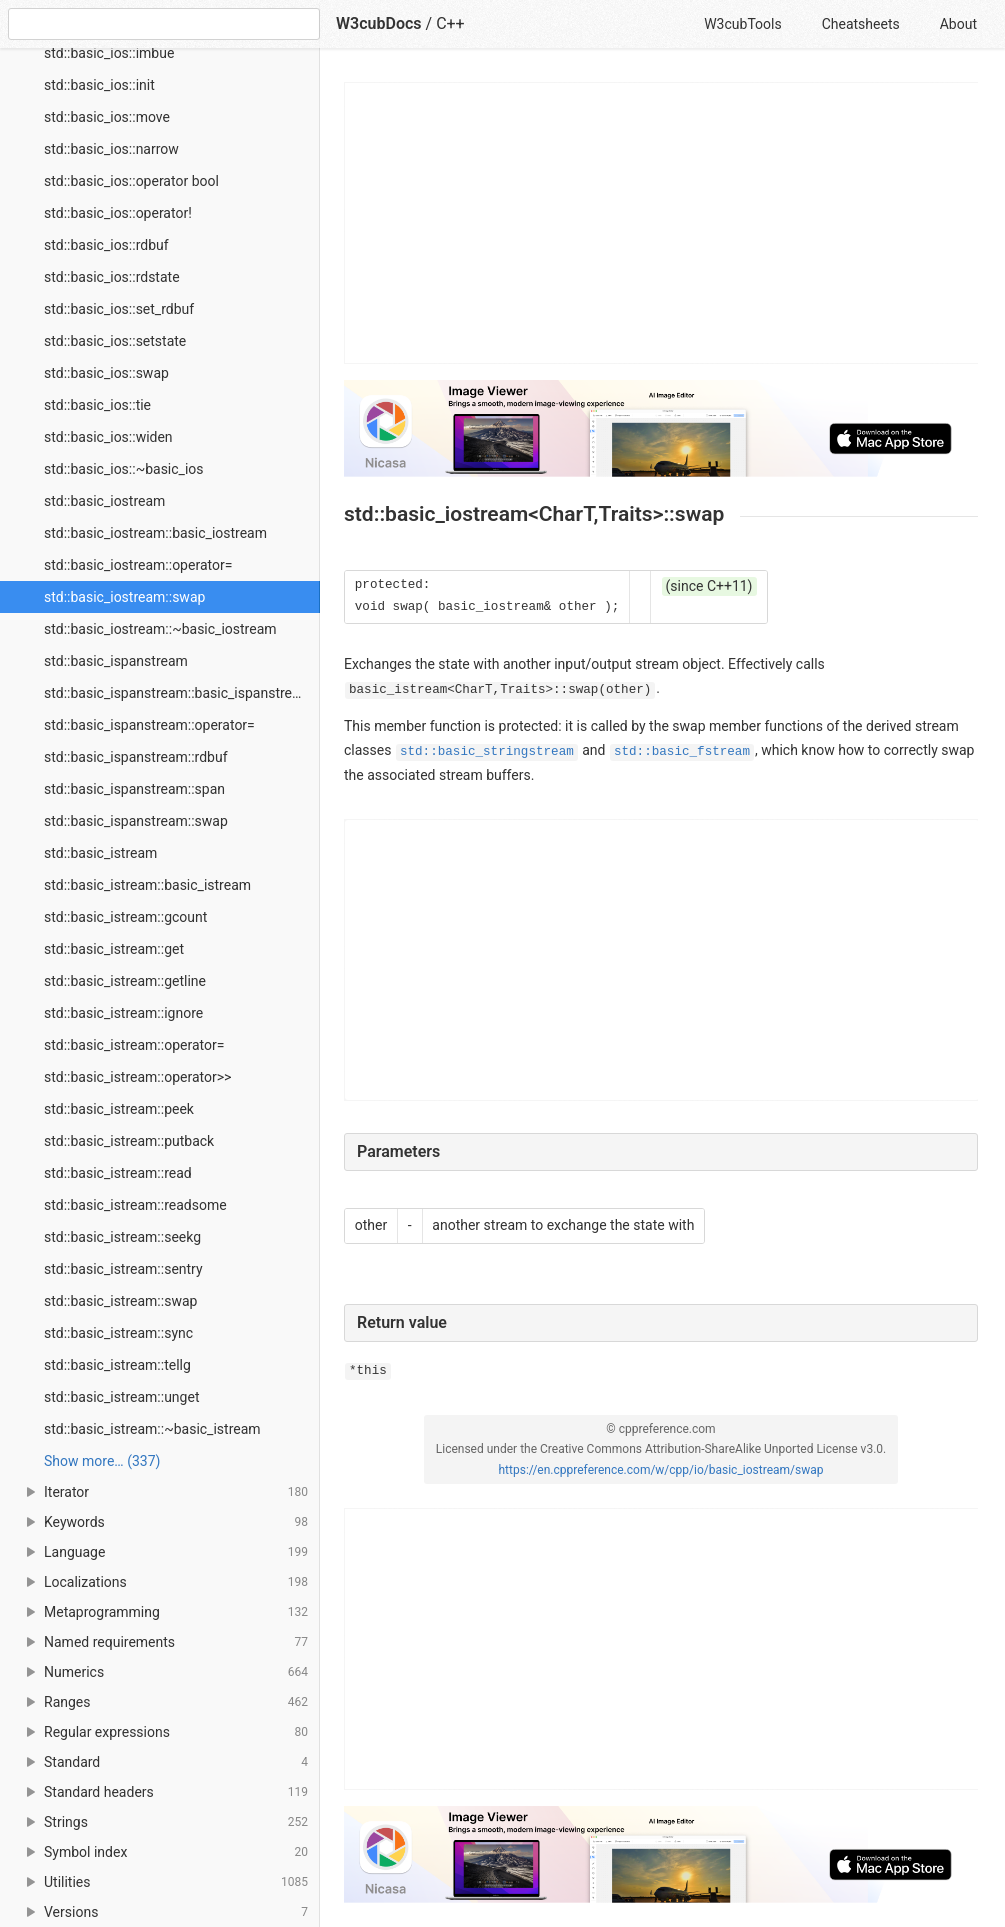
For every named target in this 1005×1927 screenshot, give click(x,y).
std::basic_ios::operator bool (131, 181)
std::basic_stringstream (487, 752)
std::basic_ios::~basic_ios (124, 469)
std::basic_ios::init (99, 85)
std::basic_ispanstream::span (134, 789)
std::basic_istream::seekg (122, 1237)
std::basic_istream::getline (125, 981)
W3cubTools (742, 24)
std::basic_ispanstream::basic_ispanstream (178, 693)
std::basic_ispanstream (116, 661)
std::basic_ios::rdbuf (106, 245)
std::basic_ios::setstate (115, 341)
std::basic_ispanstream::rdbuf (136, 757)
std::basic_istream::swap (120, 1301)
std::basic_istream (100, 853)
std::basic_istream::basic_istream (147, 885)
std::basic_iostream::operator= (138, 565)
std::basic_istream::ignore (123, 1013)
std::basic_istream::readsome (135, 1205)
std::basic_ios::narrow (111, 149)
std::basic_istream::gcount (125, 917)
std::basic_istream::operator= (134, 1045)
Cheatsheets (861, 24)
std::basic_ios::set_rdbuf (119, 309)
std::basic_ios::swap (106, 373)
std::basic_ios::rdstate (112, 277)
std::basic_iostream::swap (124, 597)
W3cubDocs (379, 23)
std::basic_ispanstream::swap (136, 821)
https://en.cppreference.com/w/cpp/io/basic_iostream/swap (660, 1470)
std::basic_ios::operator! (118, 213)
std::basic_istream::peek (119, 1109)
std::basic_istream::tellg (117, 1365)
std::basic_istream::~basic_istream (152, 1429)
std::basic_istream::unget (121, 1397)
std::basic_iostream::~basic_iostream (160, 629)
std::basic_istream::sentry (123, 1269)
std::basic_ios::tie (97, 405)
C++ (450, 23)
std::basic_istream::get (114, 949)
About (958, 24)
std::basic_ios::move (107, 117)
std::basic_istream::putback (129, 1141)
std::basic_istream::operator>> (137, 1077)
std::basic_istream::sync (118, 1333)
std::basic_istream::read (118, 1173)
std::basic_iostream (104, 501)
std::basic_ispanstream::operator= (149, 725)
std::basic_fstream (682, 752)
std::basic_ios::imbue (109, 53)
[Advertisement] (662, 223)
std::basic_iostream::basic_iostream (155, 533)
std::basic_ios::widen (108, 437)
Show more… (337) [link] (102, 1461)
